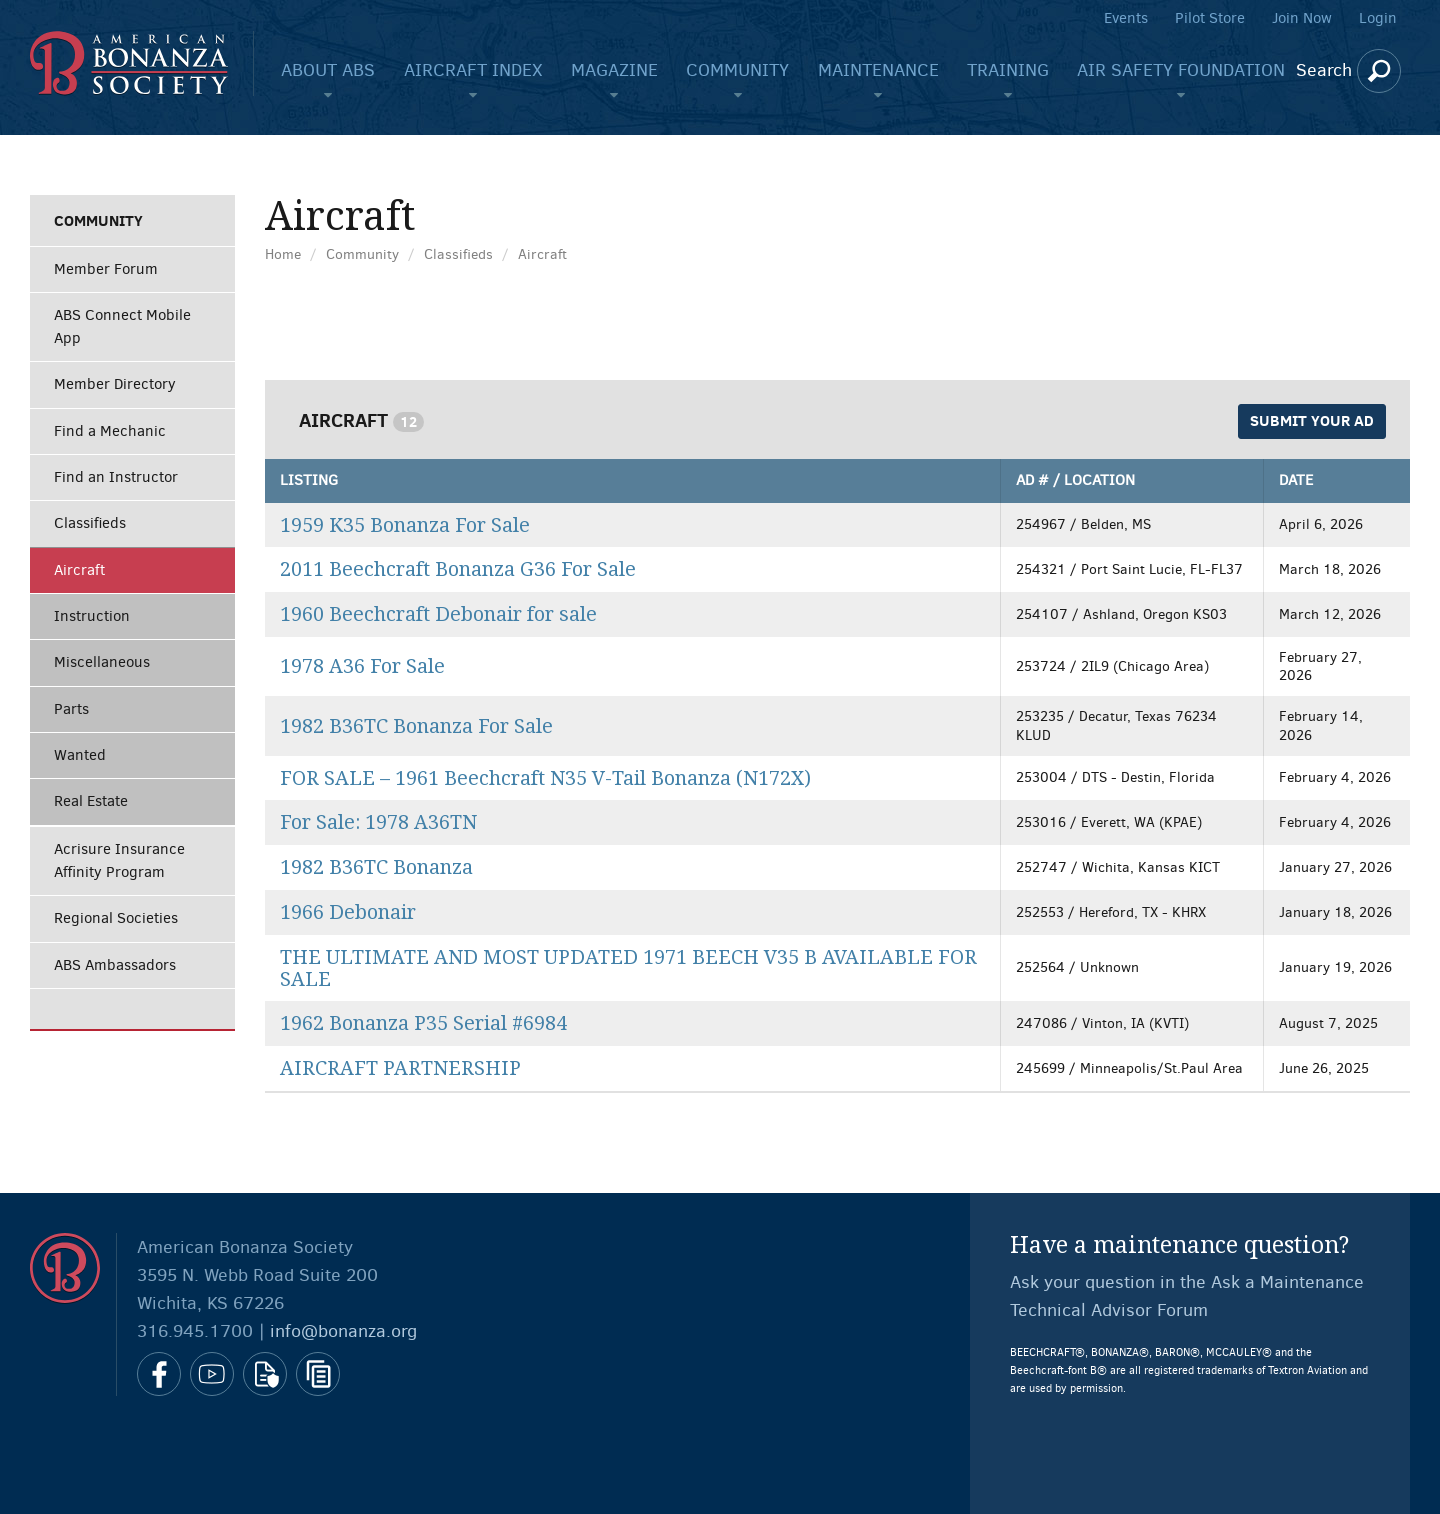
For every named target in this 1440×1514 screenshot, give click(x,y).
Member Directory (115, 384)
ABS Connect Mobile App (122, 326)
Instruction (92, 616)
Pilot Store (1210, 18)
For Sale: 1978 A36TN (378, 822)
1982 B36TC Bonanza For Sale (416, 726)
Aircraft (79, 570)
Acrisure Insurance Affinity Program (119, 860)
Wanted (80, 755)
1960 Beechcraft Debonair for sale (438, 614)
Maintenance (878, 70)
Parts (71, 709)
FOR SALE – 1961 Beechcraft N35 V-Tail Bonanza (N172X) (545, 778)
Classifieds (90, 523)
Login (1378, 18)
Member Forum (106, 269)
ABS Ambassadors (115, 965)
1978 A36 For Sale (362, 666)
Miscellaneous (102, 662)
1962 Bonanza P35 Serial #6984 (423, 1023)
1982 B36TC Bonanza (376, 867)
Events (1126, 18)
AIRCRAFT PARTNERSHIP (400, 1068)
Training (1008, 70)
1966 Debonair (348, 912)
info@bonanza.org (343, 1331)
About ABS (328, 70)
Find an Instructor (116, 477)
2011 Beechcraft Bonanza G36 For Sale (458, 569)
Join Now (1302, 18)
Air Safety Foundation (1181, 70)
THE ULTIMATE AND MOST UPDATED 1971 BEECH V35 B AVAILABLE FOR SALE (628, 968)
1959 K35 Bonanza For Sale (405, 525)
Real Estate (91, 801)
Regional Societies (116, 918)
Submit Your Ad (1312, 420)
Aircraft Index (473, 70)
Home (283, 254)
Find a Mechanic (110, 431)
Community (737, 70)
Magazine (614, 70)
